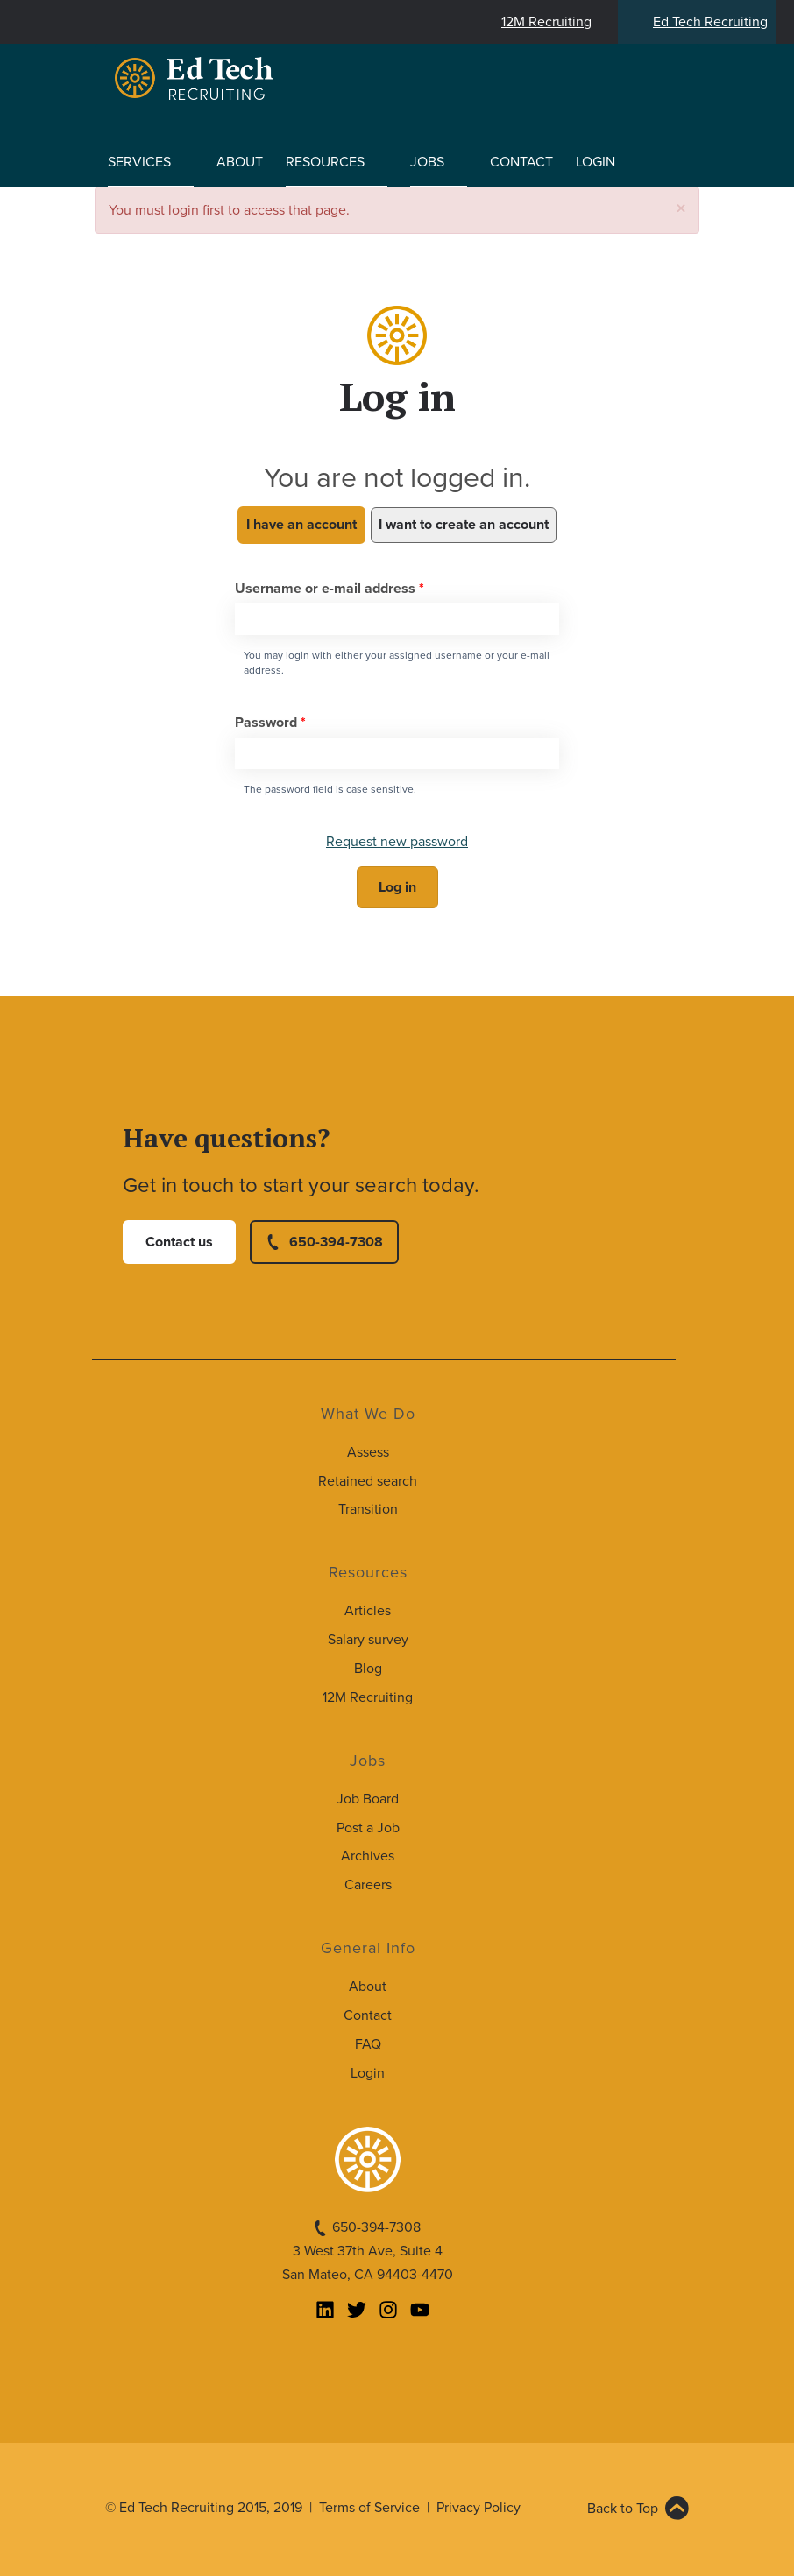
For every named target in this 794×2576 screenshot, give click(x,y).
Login (595, 162)
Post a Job (368, 1828)
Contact (521, 162)
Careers (368, 1885)
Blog (368, 1668)
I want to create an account (464, 524)
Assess (368, 1452)
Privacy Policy (478, 2507)
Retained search (367, 1481)
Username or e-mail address (329, 588)
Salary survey (368, 1639)
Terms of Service (369, 2507)
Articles (367, 1611)
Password (270, 722)
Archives (367, 1856)
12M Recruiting (546, 22)
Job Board (368, 1799)
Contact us (179, 1242)
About (239, 162)
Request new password (397, 841)
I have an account (301, 524)
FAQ (368, 2044)
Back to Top (622, 2508)
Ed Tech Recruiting (710, 22)
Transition (368, 1509)
